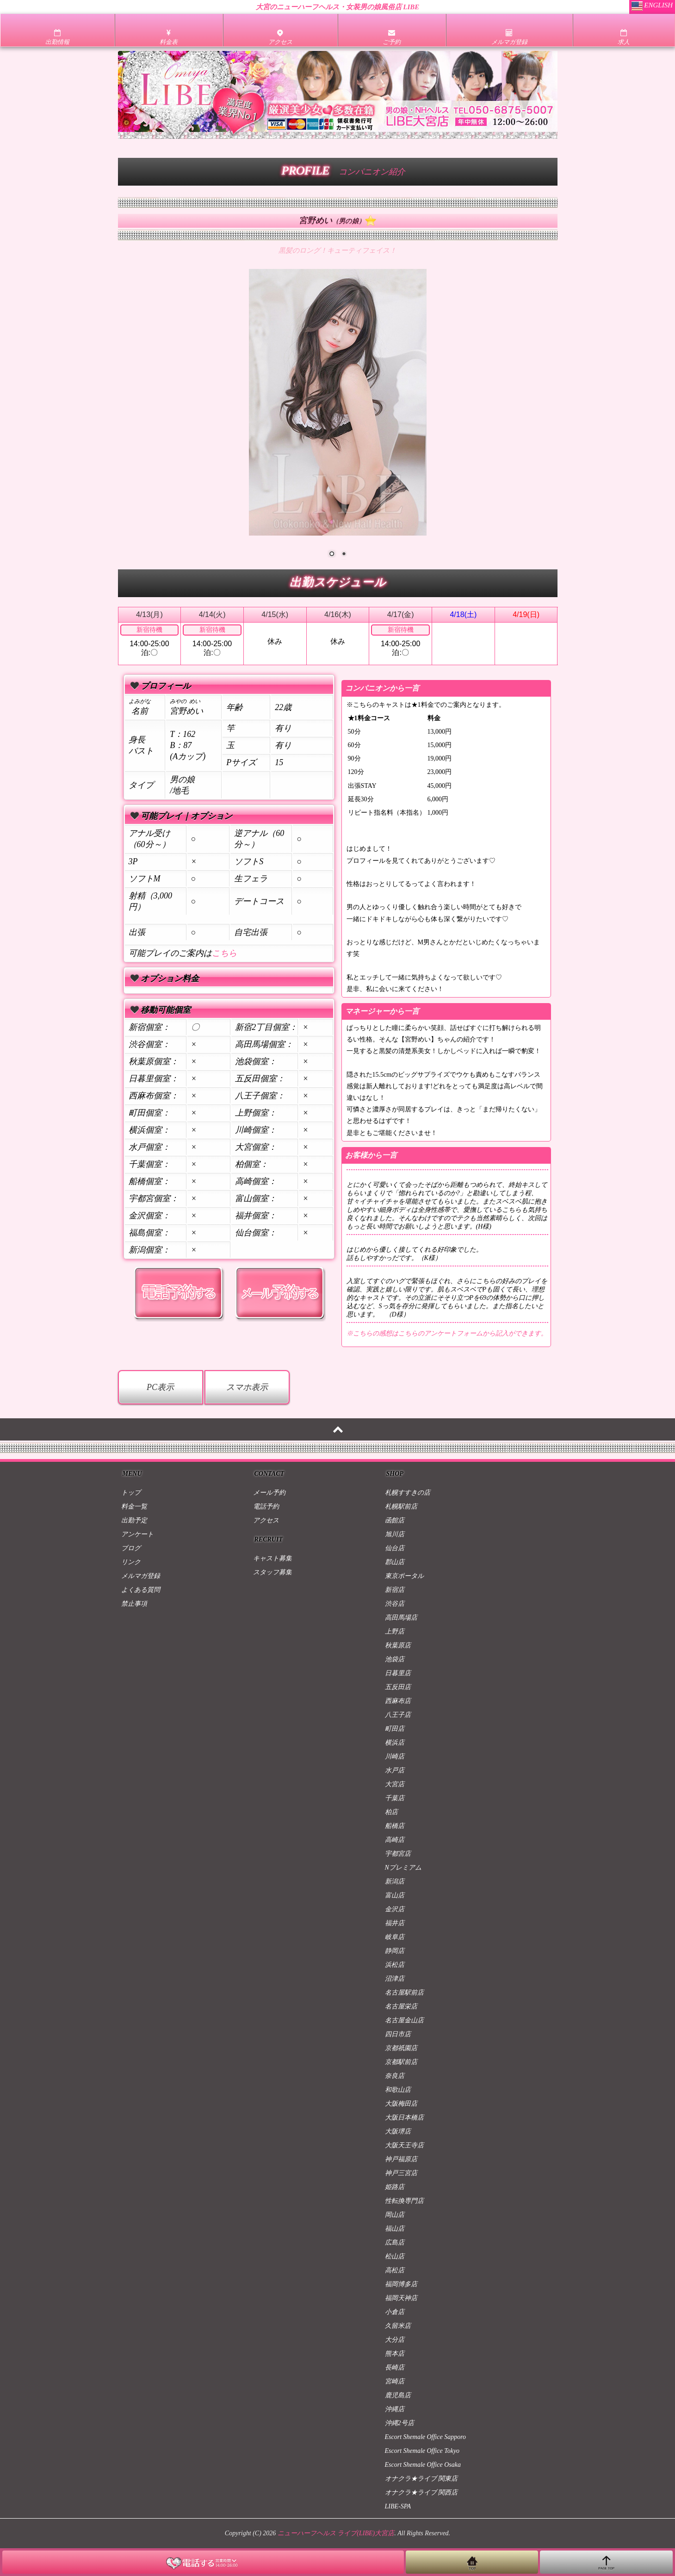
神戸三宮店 (401, 2173)
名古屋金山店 (404, 2020)
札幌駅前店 (401, 1506)
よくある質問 (140, 1589)
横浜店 (394, 1742)
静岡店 (394, 1950)
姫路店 (394, 2186)
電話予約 (266, 1506)
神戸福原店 (401, 2159)
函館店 (394, 1520)
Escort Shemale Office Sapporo (425, 2436)
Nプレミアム (403, 1867)
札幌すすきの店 (407, 1492)
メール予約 (269, 1492)
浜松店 (394, 1964)
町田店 (394, 1728)
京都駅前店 (401, 2061)
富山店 (394, 1895)
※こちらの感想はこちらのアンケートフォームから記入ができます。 (447, 1333)
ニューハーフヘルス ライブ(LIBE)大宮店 (336, 2533)
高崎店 (394, 1839)
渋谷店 (394, 1603)
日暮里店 (398, 1673)
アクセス (266, 1520)
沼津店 (394, 1978)
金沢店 (394, 1909)
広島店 (394, 2242)
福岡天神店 (401, 2298)
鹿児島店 (398, 2395)
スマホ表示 (247, 1387)
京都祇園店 (401, 2048)
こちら (224, 953)
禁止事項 (134, 1603)
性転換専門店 (404, 2200)
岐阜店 (394, 1937)
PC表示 (160, 1387)
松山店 (394, 2256)
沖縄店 (394, 2409)
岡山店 (394, 2214)
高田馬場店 (401, 1617)
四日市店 (398, 2034)
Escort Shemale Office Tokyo (422, 2450)
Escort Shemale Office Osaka (423, 2464)
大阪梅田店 (401, 2103)
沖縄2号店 (399, 2423)
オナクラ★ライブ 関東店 (421, 2478)
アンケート (137, 1534)
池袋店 (394, 1659)
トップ (131, 1492)
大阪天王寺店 (404, 2145)
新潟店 (394, 1881)
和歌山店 (398, 2089)
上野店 (394, 1631)
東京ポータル (404, 1575)
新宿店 (394, 1589)
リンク (131, 1562)
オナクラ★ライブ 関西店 (421, 2492)
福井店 (394, 1923)
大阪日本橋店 (404, 2117)
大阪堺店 (398, 2131)
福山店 (394, 2228)
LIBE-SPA (398, 2506)
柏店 (391, 1812)
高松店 (394, 2270)
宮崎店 (394, 2381)
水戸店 (394, 1770)
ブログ (131, 1548)
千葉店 (394, 1798)
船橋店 (394, 1825)
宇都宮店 (398, 1853)
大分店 (394, 2339)
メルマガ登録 (140, 1575)
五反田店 (398, 1687)
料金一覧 (134, 1506)
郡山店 (394, 1562)
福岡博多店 (401, 2284)
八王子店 (398, 1714)
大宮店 (394, 1784)
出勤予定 (134, 1520)
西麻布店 (398, 1700)
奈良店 (394, 2075)
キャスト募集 (272, 1558)
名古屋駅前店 (404, 1992)
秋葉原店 (398, 1645)
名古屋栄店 (401, 2006)
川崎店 (394, 1756)
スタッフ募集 (272, 1572)
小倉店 (394, 2311)
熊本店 (394, 2353)
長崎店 (394, 2367)
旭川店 (394, 1534)
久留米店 (398, 2325)
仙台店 (394, 1548)
